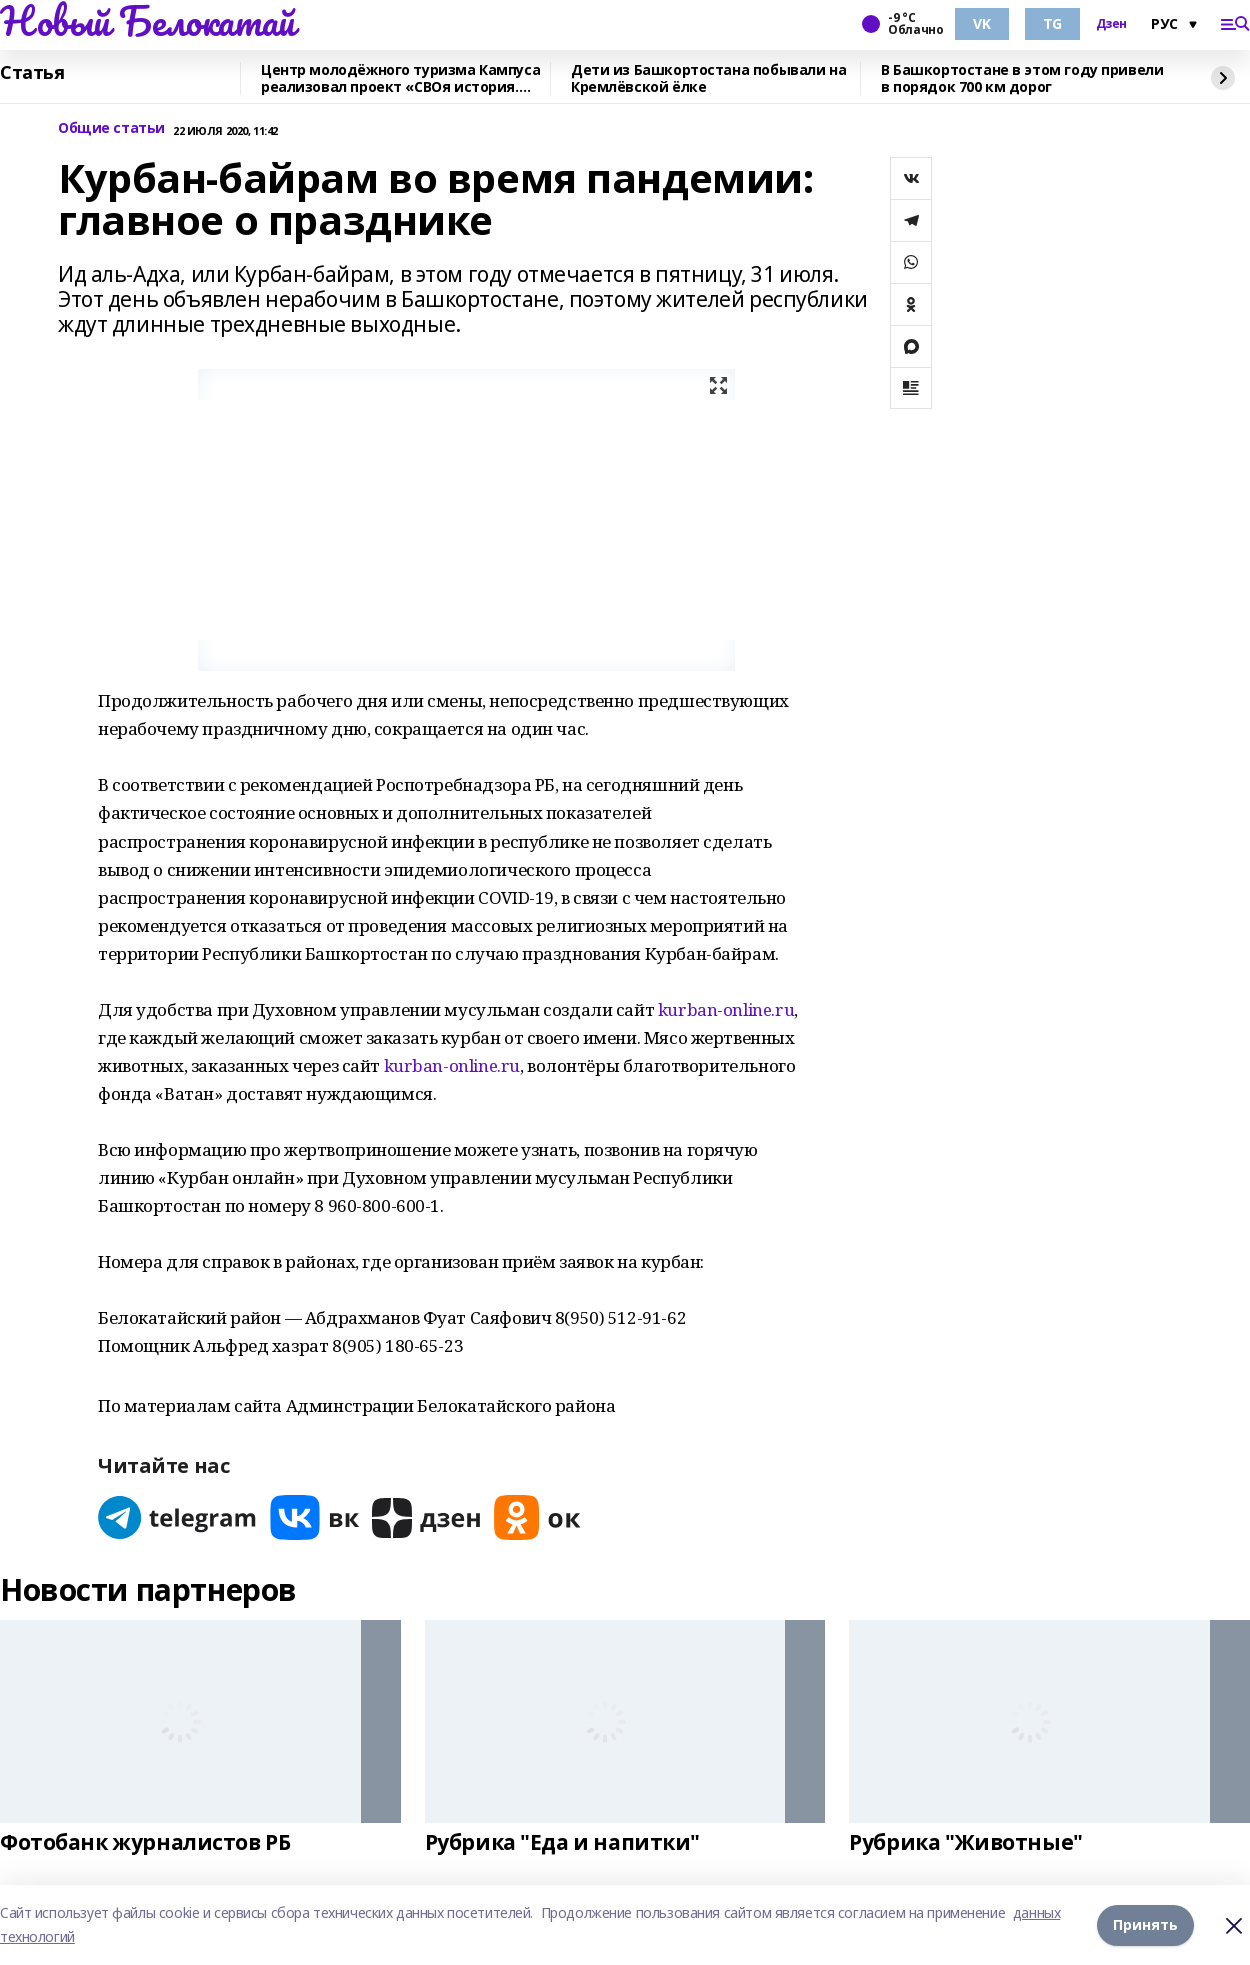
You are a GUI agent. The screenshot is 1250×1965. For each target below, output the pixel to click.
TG (1052, 23)
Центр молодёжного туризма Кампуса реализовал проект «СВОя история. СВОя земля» (400, 78)
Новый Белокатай (147, 21)
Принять (1145, 1924)
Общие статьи (111, 128)
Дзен (1111, 24)
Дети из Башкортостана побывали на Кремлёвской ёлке (708, 78)
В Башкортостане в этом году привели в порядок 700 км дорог (1022, 78)
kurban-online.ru (726, 1009)
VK (981, 23)
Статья (32, 73)
